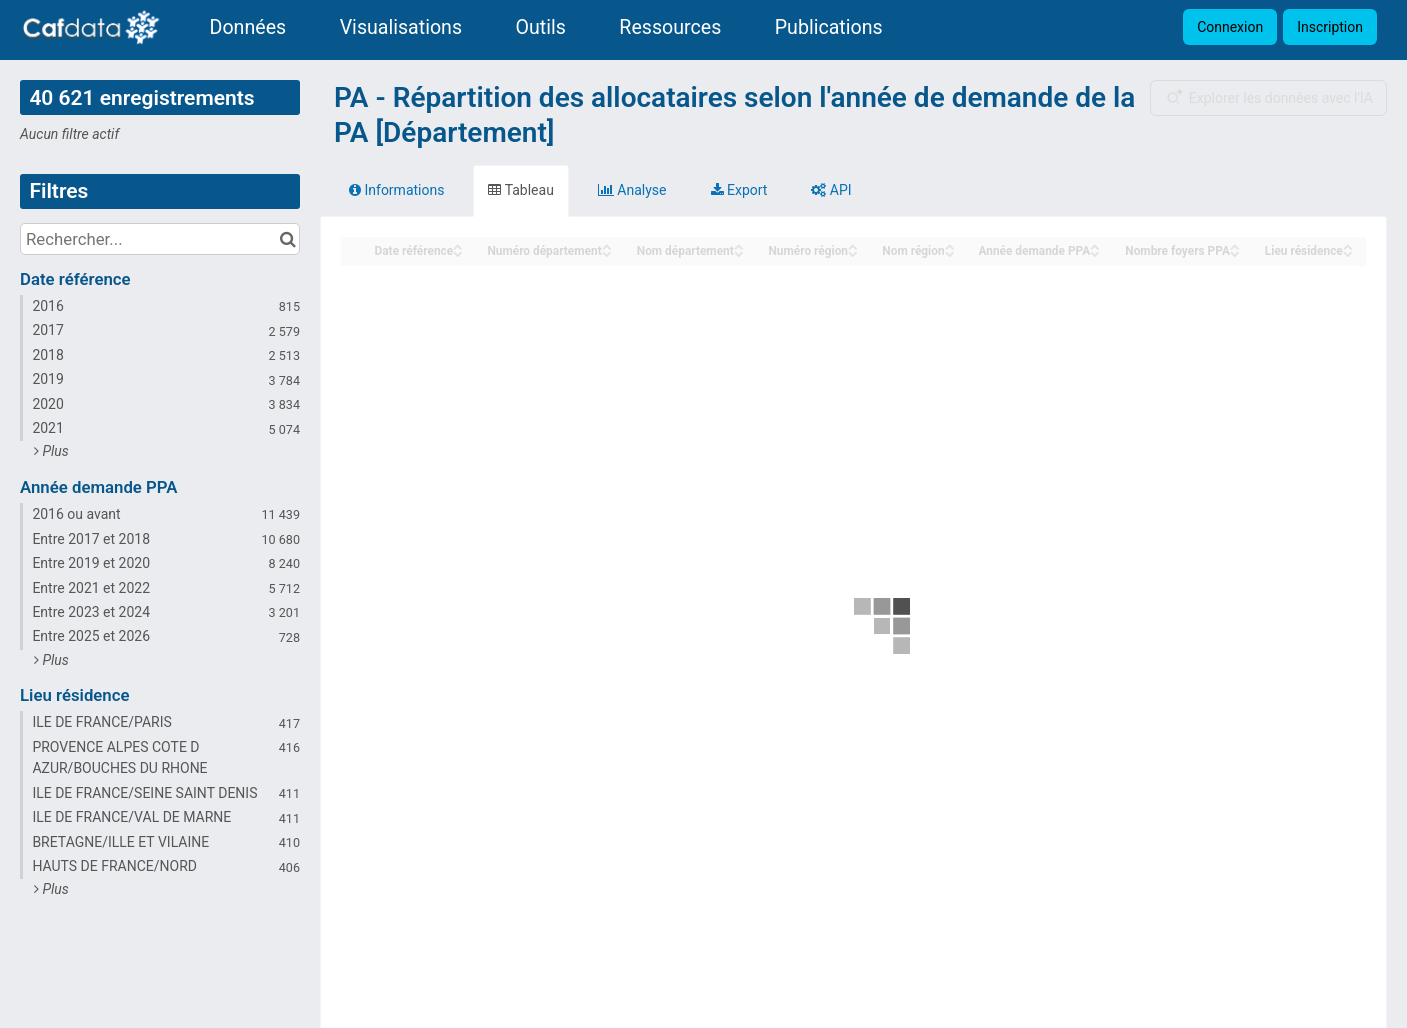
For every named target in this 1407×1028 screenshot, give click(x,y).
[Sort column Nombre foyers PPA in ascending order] (1235, 245)
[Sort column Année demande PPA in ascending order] (1095, 245)
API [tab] (831, 190)
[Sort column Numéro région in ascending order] (853, 245)
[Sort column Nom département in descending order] (739, 252)
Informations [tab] (396, 190)
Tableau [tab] (520, 190)
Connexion (1230, 27)
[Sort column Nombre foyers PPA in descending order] (1235, 252)
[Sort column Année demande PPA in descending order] (1095, 252)
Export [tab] (739, 190)
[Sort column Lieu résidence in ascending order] (1348, 245)
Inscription (1330, 27)
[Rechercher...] (160, 239)
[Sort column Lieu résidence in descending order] (1348, 252)
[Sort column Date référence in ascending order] (458, 245)
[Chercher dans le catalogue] (287, 239)
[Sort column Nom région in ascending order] (950, 245)
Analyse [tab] (632, 190)
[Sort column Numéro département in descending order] (607, 252)
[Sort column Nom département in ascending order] (739, 245)
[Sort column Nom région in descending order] (950, 252)
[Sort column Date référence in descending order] (458, 252)
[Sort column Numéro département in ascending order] (607, 245)
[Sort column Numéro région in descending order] (853, 252)
